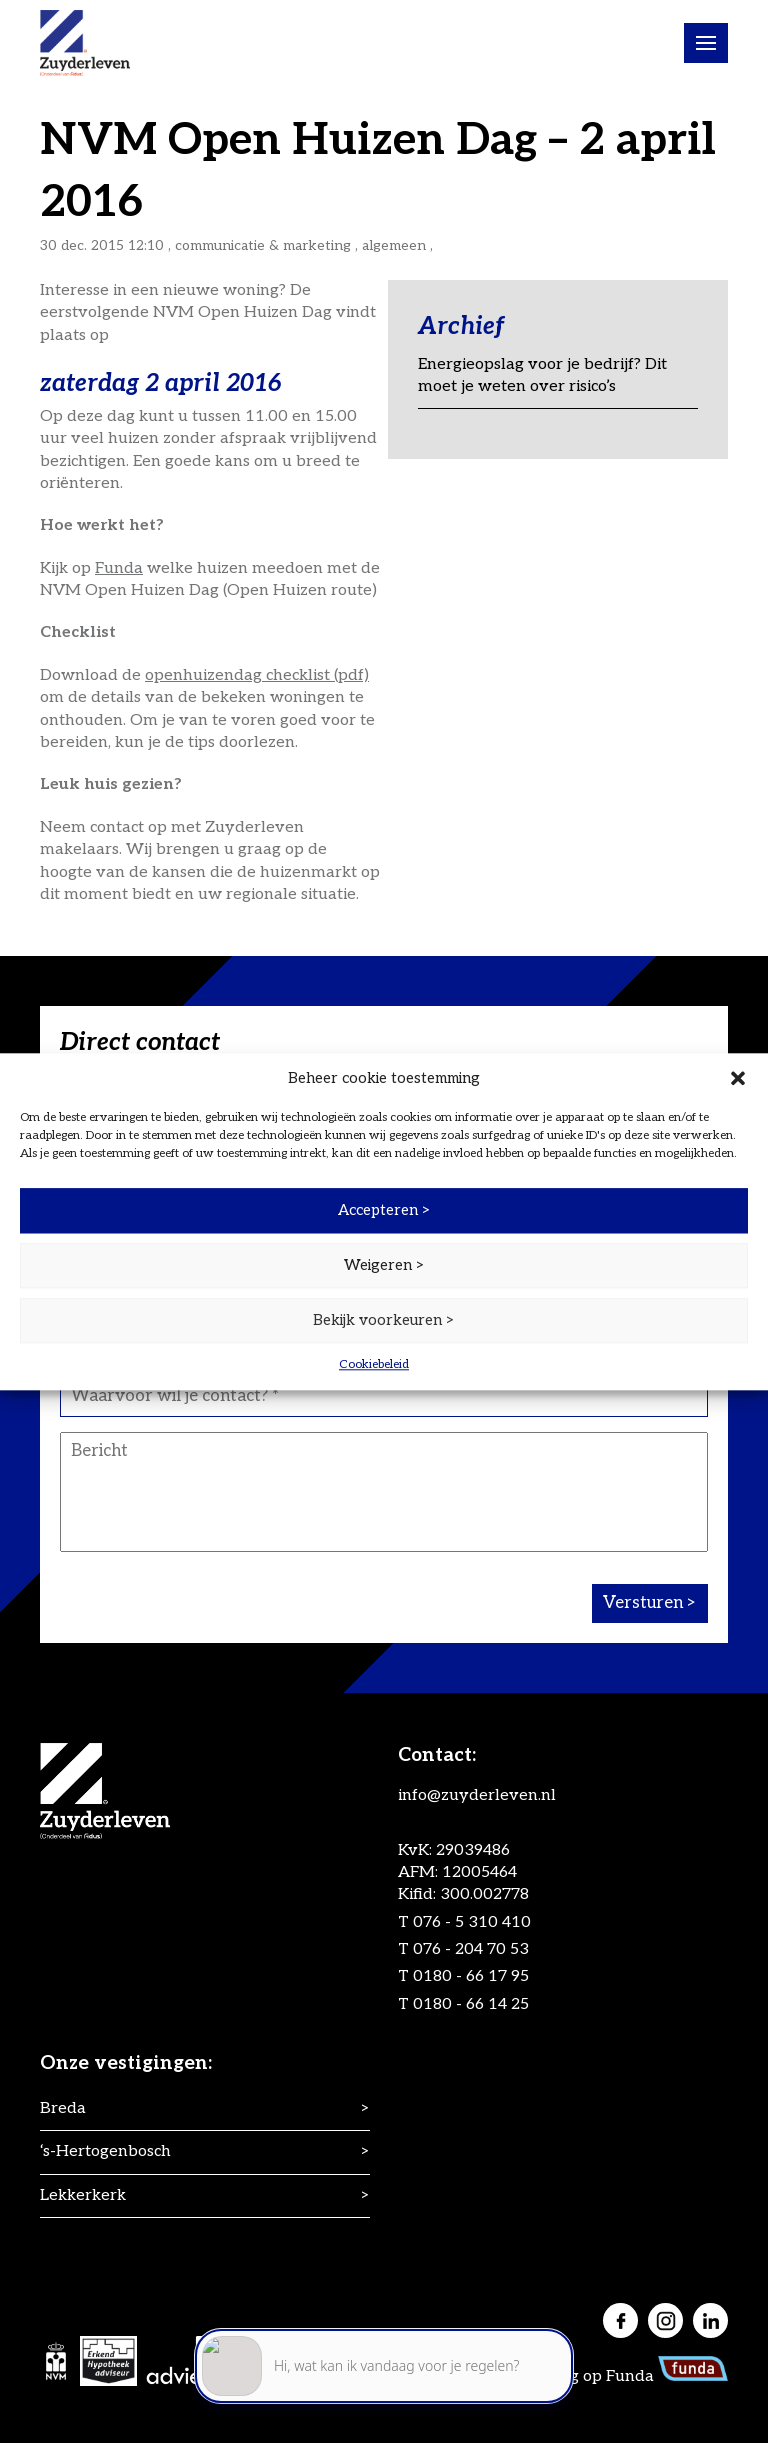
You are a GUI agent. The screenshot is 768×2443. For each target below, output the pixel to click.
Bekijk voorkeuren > (384, 1320)
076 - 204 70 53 (471, 1949)
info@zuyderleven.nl (477, 1795)
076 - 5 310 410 (472, 1922)
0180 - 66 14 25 (471, 2004)
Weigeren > (384, 1265)
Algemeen (394, 245)
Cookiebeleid (374, 1364)
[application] (384, 2353)
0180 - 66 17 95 (471, 1976)
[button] (738, 1078)
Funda (119, 568)
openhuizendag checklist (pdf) (257, 675)
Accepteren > (384, 1210)
